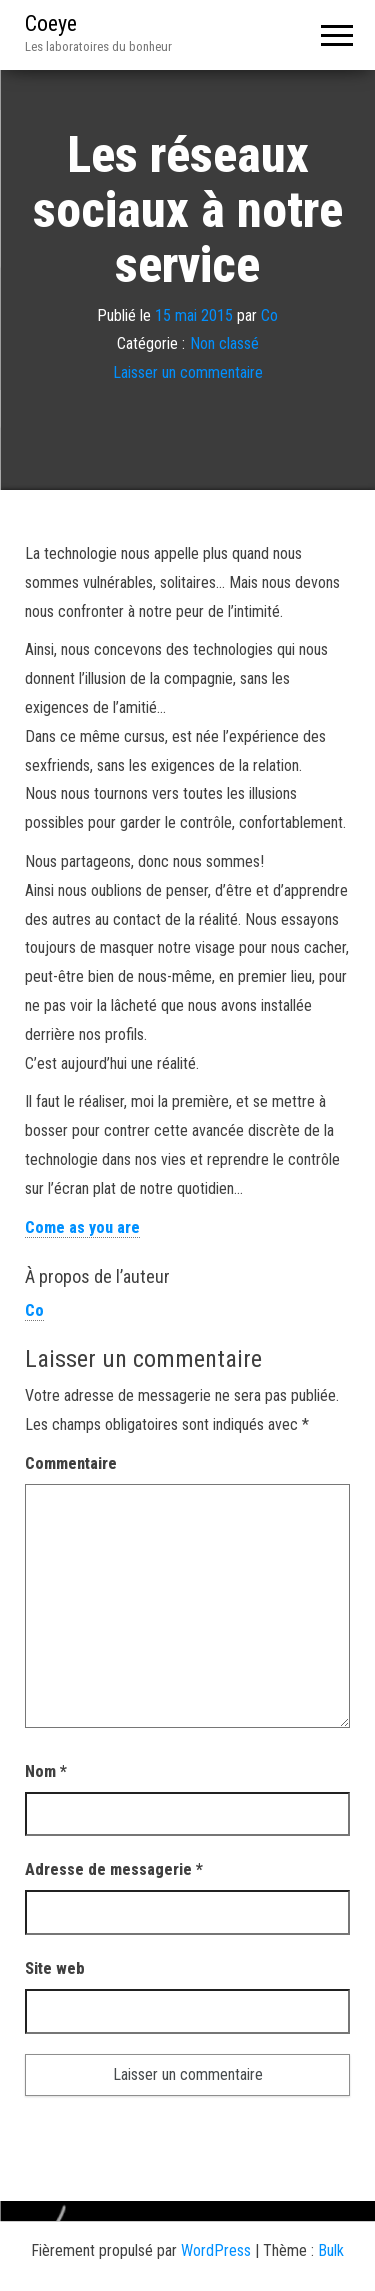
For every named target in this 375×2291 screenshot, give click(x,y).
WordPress (216, 2250)
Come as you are (82, 1227)
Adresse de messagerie (114, 1869)
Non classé (224, 344)
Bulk (331, 2250)
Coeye (51, 23)
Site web (55, 1968)
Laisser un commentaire (188, 372)
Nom (46, 1771)
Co (269, 315)
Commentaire (71, 1463)
